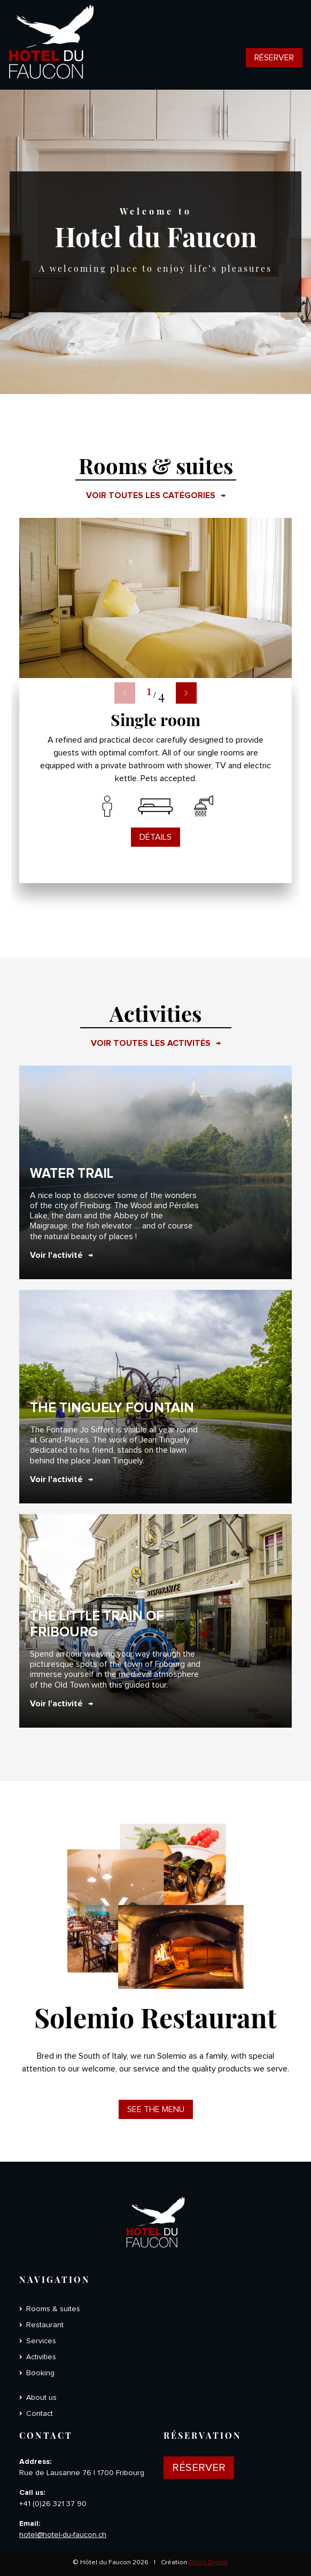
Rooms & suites (53, 2309)
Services (41, 2341)
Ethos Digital (208, 2562)
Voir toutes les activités (151, 1043)
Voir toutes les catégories (150, 495)
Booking (40, 2373)
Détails (155, 837)
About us (41, 2397)
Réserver (274, 57)
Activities (41, 2357)
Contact (39, 2413)
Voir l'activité (56, 1255)
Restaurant (45, 2325)
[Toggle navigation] (285, 24)
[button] (186, 693)
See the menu (155, 2109)
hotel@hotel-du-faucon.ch (62, 2535)
